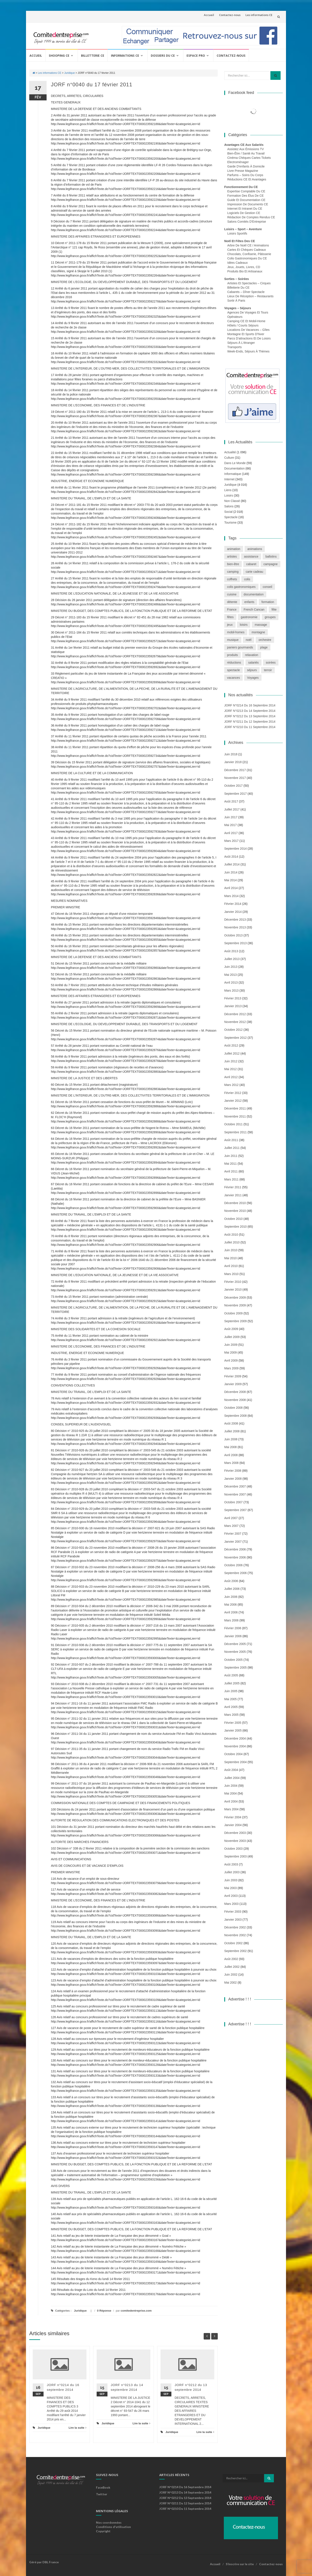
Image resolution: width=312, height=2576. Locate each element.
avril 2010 (231, 1266)
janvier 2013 (233, 1006)
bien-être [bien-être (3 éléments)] (233, 564)
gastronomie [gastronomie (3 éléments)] (249, 617)
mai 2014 (230, 880)
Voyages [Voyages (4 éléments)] (253, 677)
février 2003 (232, 1911)
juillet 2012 (232, 1053)
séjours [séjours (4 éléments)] (252, 670)
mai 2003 (230, 1888)
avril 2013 (231, 982)
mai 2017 (230, 825)
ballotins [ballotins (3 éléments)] (270, 556)
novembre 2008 (235, 1400)
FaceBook (103, 2487)
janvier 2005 (233, 1730)
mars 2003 (231, 1903)
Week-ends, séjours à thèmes (248, 351)
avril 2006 (231, 1612)
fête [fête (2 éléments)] (273, 609)
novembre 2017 (235, 778)
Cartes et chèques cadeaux (246, 249)
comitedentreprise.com (136, 2310)
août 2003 (231, 1864)
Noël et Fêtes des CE (239, 241)
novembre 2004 (235, 1746)
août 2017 (231, 801)
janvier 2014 (233, 911)
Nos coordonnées (109, 2522)
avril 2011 (231, 1171)
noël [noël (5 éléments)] (248, 640)
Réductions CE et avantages (246, 179)
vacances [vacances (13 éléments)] (233, 677)
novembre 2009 (235, 1305)
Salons (229, 506)
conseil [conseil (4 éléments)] (267, 587)
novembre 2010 (235, 1210)
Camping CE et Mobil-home (246, 321)
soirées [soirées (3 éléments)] (271, 662)
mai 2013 (230, 974)
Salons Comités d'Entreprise (246, 221)
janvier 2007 (233, 1541)
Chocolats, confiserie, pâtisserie (249, 254)
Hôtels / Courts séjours (242, 325)
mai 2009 (230, 1352)
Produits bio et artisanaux (244, 271)
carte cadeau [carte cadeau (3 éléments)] (254, 571)
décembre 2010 (235, 1203)
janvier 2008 (233, 1478)
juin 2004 (230, 1785)
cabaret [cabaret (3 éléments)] (251, 564)
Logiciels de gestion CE (243, 213)
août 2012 (231, 1045)
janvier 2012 (233, 1100)
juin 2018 (230, 754)
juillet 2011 (232, 1148)
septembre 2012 (235, 1037)
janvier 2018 (233, 762)
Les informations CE (258, 15)
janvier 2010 (233, 1289)
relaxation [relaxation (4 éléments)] (251, 655)
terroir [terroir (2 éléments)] (268, 670)
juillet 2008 (232, 1431)
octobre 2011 (233, 1124)
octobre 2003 (233, 1848)
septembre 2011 (235, 1132)
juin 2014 (230, 872)
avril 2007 (231, 1518)
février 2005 (232, 1722)
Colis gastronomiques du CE (247, 258)
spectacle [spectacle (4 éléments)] (233, 670)
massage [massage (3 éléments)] (261, 624)
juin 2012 (230, 1061)
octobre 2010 (233, 1218)
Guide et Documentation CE (246, 200)
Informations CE (125, 55)
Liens (227, 490)
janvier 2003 (233, 1919)
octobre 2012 (233, 1029)
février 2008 (232, 1470)
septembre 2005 (235, 1667)
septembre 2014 (235, 848)
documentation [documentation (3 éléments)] (254, 594)
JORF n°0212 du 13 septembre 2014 (249, 716)
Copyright (103, 2531)
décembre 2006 (235, 1549)
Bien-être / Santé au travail (246, 153)
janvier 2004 (233, 1825)
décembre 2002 (235, 1927)
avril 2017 (231, 833)
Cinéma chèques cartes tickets (249, 157)
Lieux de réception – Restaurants (250, 296)
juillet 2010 (232, 1242)
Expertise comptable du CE (246, 191)
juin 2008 (230, 1439)
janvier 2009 (233, 1384)
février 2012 (232, 1093)
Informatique (232, 474)
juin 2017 (230, 817)
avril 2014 (231, 888)
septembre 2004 (235, 1762)
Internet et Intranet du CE (244, 208)
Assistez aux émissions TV (245, 149)
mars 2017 (231, 841)
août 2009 (231, 1329)
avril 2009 (231, 1360)
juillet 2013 (232, 959)
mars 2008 (231, 1463)
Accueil (209, 15)
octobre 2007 (233, 1502)
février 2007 (232, 1533)
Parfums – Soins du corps (245, 175)
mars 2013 (231, 990)
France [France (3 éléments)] (232, 609)
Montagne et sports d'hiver (245, 334)
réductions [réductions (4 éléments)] (234, 662)
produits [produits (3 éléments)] (232, 655)
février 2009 (232, 1376)
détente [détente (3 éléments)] (232, 602)
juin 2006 (230, 1596)
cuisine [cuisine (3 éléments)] (232, 594)
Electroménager (238, 162)
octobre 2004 (233, 1754)
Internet (229, 479)
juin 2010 (230, 1250)
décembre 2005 (235, 1644)
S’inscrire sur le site (240, 2564)
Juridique (80, 2310)
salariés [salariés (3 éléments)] (253, 662)
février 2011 (232, 1187)
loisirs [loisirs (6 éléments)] (244, 624)
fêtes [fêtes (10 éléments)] (230, 617)
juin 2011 (230, 1156)
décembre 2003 (235, 1833)
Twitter (101, 2494)
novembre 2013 (235, 927)
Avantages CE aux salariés (243, 144)
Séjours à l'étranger (241, 342)
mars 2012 (231, 1085)
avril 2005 (231, 1707)
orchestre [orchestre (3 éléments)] (264, 640)
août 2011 (231, 1140)
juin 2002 (230, 1974)
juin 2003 (230, 1880)
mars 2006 (231, 1620)
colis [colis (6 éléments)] (247, 579)
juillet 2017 (232, 809)
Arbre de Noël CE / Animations (248, 245)
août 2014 (231, 856)
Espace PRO (196, 55)
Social (228, 511)
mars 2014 (231, 896)
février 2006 (232, 1628)
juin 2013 (230, 966)
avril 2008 (231, 1455)
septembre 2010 (235, 1226)
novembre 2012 (235, 1022)
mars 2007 (231, 1526)
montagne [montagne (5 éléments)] (258, 632)
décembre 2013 (235, 919)
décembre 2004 (235, 1738)
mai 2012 (230, 1069)
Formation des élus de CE (245, 195)
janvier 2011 (233, 1195)
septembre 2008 (235, 1415)
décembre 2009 (235, 1297)
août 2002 (231, 1959)
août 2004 (231, 1770)
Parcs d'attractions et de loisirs (249, 338)
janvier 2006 (233, 1636)
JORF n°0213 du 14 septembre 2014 (249, 710)
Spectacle (230, 517)
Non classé (232, 501)
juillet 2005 (232, 1683)
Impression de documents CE (247, 204)
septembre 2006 (235, 1573)
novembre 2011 (235, 1116)
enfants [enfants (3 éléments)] (249, 602)
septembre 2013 (235, 943)
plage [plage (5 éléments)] (264, 647)
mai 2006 (230, 1604)
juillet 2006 (232, 1588)
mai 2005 (230, 1699)
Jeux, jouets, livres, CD (243, 267)
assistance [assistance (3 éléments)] (251, 556)
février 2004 (232, 1817)
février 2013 (232, 998)
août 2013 (231, 951)
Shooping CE (59, 55)
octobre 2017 (233, 785)
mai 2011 (230, 1163)
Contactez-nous (229, 15)
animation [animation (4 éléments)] (233, 549)
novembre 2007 (235, 1494)
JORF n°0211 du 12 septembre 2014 (249, 721)
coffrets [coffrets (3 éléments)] (232, 579)
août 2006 (231, 1581)
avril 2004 (231, 1801)
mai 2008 (230, 1447)
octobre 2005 (233, 1659)
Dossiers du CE (163, 55)
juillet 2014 (232, 864)
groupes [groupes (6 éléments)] (270, 617)
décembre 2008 (235, 1392)
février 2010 (232, 1281)
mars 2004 (231, 1809)
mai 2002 (230, 1982)
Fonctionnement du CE (241, 187)
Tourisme (230, 522)
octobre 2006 (233, 1565)
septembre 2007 (235, 1510)
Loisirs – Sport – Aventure (243, 229)
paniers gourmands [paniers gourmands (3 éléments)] (240, 647)
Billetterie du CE (238, 287)
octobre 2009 (233, 1313)
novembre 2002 (235, 1935)
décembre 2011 (235, 1108)
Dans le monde (235, 463)
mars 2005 (231, 1714)
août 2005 (231, 1675)
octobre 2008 (233, 1407)
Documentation (234, 468)
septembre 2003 (235, 1856)
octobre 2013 (233, 935)
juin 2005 (230, 1691)
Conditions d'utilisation (113, 2527)
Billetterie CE (92, 55)
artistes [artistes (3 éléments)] (232, 556)
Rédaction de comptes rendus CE (251, 217)
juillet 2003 (232, 1872)
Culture (229, 457)
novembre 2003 (235, 1841)
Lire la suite (77, 2427)
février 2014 (232, 903)
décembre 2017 (235, 770)
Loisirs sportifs (237, 233)
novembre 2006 (235, 1557)
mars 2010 (231, 1274)
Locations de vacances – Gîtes (248, 329)
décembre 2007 (235, 1486)
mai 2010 (230, 1258)
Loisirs (228, 495)
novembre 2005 (235, 1651)
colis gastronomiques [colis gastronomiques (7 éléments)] (241, 587)
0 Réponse (104, 2310)
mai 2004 (230, 1793)
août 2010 (231, 1234)
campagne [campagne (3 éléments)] (270, 564)
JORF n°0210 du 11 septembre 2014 (249, 727)
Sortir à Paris (236, 300)
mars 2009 (231, 1368)
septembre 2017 (235, 793)
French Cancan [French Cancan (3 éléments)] (254, 609)
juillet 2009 (232, 1337)
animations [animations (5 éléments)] (254, 549)
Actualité (230, 452)
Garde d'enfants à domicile (246, 166)
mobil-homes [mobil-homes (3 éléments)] (235, 632)
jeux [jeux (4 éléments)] (230, 624)
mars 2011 (231, 1179)
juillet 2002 (232, 1966)
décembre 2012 (235, 1014)
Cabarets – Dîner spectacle (246, 292)
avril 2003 (231, 1895)
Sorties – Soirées (236, 279)
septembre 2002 (235, 1951)
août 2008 (231, 1423)
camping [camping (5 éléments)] (233, 571)
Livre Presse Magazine (242, 170)
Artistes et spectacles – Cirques (249, 283)
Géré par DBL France (44, 2562)
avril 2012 (231, 1077)
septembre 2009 (235, 1321)
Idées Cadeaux (237, 262)
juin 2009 (230, 1344)
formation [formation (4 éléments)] (268, 602)
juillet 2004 (232, 1778)
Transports (234, 347)
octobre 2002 (233, 1943)
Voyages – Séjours (237, 308)
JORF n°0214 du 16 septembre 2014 (249, 705)
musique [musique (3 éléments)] (233, 640)
